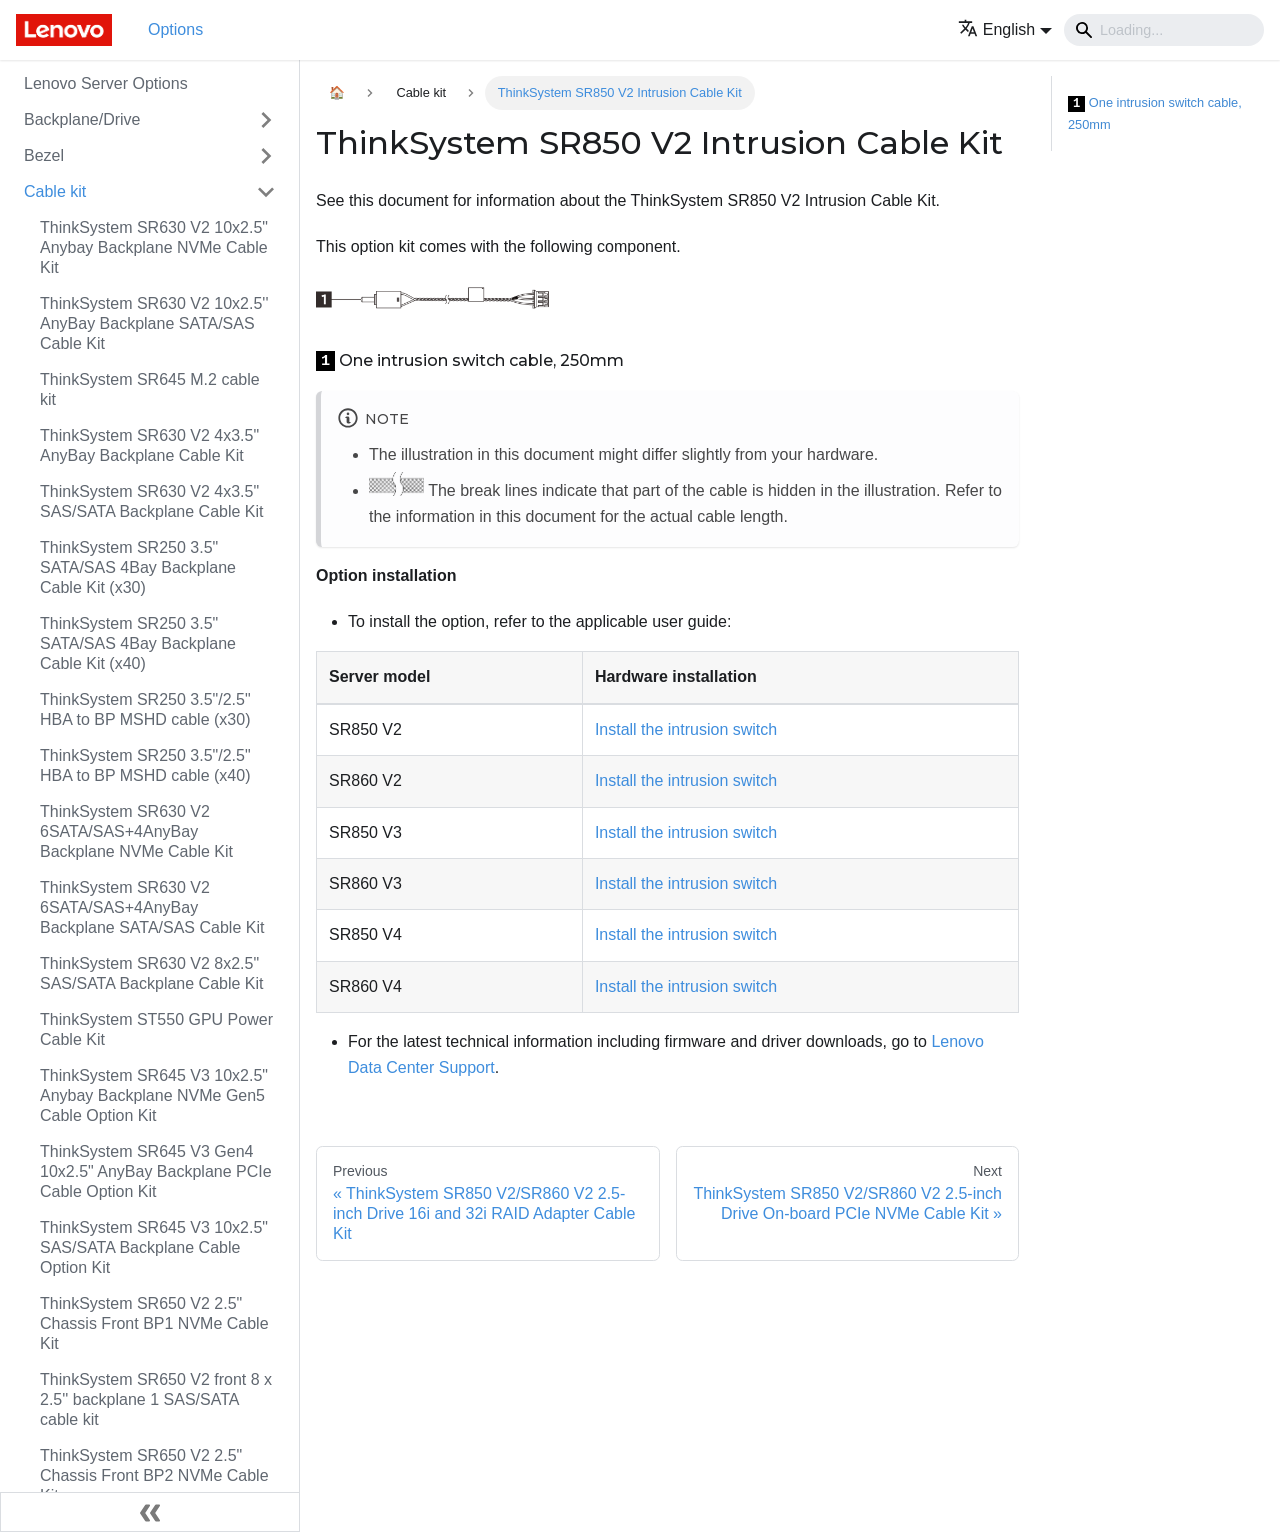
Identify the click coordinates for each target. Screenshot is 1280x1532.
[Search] (1164, 30)
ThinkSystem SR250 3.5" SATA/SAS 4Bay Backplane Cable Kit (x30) (138, 567)
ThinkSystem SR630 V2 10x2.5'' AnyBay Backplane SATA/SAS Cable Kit (154, 323)
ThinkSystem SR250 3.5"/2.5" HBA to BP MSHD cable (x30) (145, 709)
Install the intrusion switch (686, 729)
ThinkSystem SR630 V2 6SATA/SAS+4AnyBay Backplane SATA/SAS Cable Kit (152, 907)
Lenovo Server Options (106, 83)
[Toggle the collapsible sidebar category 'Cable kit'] (266, 192)
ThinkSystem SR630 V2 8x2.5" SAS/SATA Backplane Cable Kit (152, 973)
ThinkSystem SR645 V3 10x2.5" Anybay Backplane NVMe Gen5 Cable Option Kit (154, 1095)
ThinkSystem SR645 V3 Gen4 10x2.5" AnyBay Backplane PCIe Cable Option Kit (156, 1171)
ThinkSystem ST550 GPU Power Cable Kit (156, 1029)
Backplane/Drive (82, 119)
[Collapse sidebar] (150, 1512)
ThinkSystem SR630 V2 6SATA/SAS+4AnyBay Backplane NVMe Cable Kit (136, 831)
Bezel (44, 155)
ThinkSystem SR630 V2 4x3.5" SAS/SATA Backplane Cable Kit (152, 501)
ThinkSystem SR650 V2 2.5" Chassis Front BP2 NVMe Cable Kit (154, 1475)
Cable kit (55, 191)
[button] (1005, 29)
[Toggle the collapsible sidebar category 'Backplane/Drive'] (266, 120)
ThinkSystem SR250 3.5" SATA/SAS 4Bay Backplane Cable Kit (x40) (138, 643)
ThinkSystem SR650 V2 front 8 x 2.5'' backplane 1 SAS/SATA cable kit (156, 1399)
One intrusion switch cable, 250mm (1155, 113)
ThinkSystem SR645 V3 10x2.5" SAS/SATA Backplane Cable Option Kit (154, 1247)
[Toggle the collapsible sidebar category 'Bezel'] (266, 156)
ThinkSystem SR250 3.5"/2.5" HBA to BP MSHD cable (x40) (145, 765)
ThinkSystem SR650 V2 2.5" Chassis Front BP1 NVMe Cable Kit (154, 1323)
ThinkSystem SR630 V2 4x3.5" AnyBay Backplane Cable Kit (149, 445)
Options (175, 29)
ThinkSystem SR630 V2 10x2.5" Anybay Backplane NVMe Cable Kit (154, 247)
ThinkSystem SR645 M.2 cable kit (150, 389)
